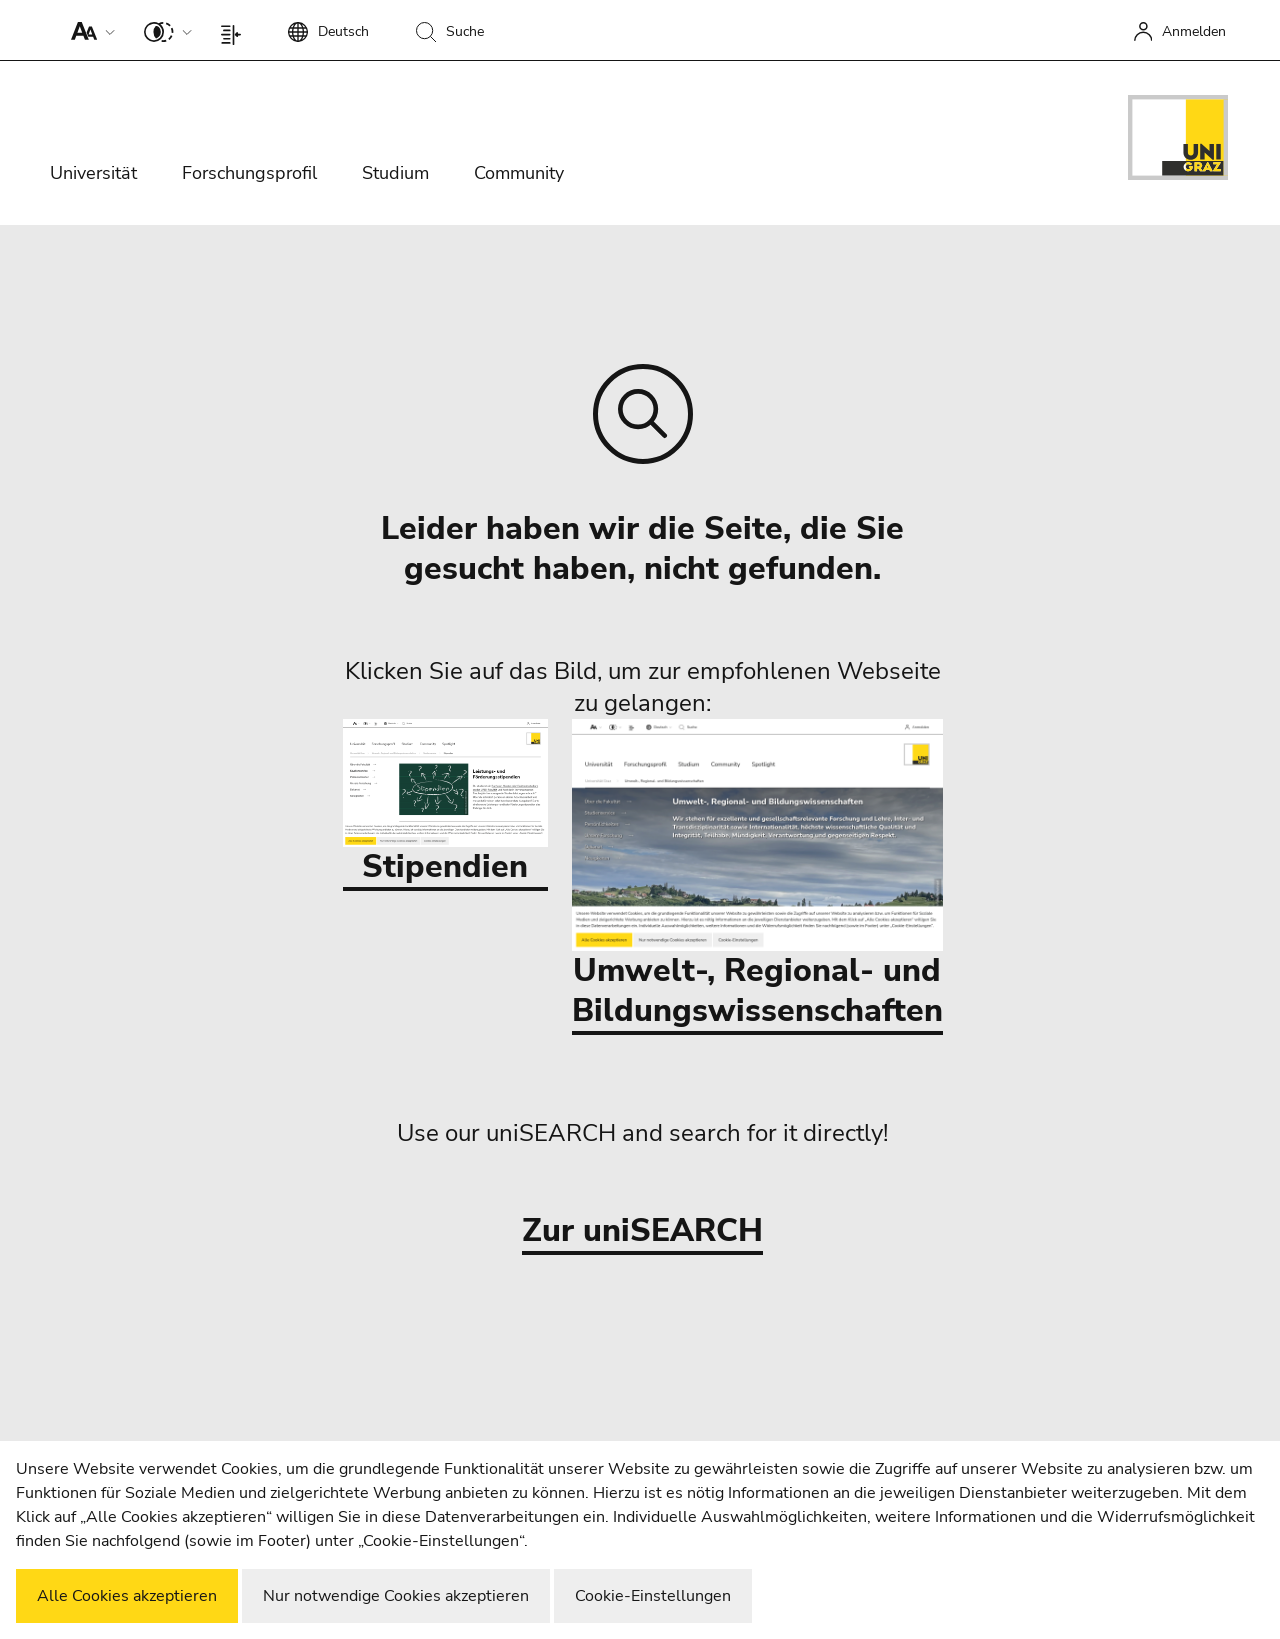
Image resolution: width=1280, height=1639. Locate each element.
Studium (395, 173)
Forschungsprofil (249, 173)
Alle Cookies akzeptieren (127, 1596)
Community (519, 173)
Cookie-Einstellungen (653, 1596)
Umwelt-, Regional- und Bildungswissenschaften (757, 875)
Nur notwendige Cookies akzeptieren (396, 1596)
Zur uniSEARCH (642, 1231)
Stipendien (445, 803)
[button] (88, 30)
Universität (93, 173)
